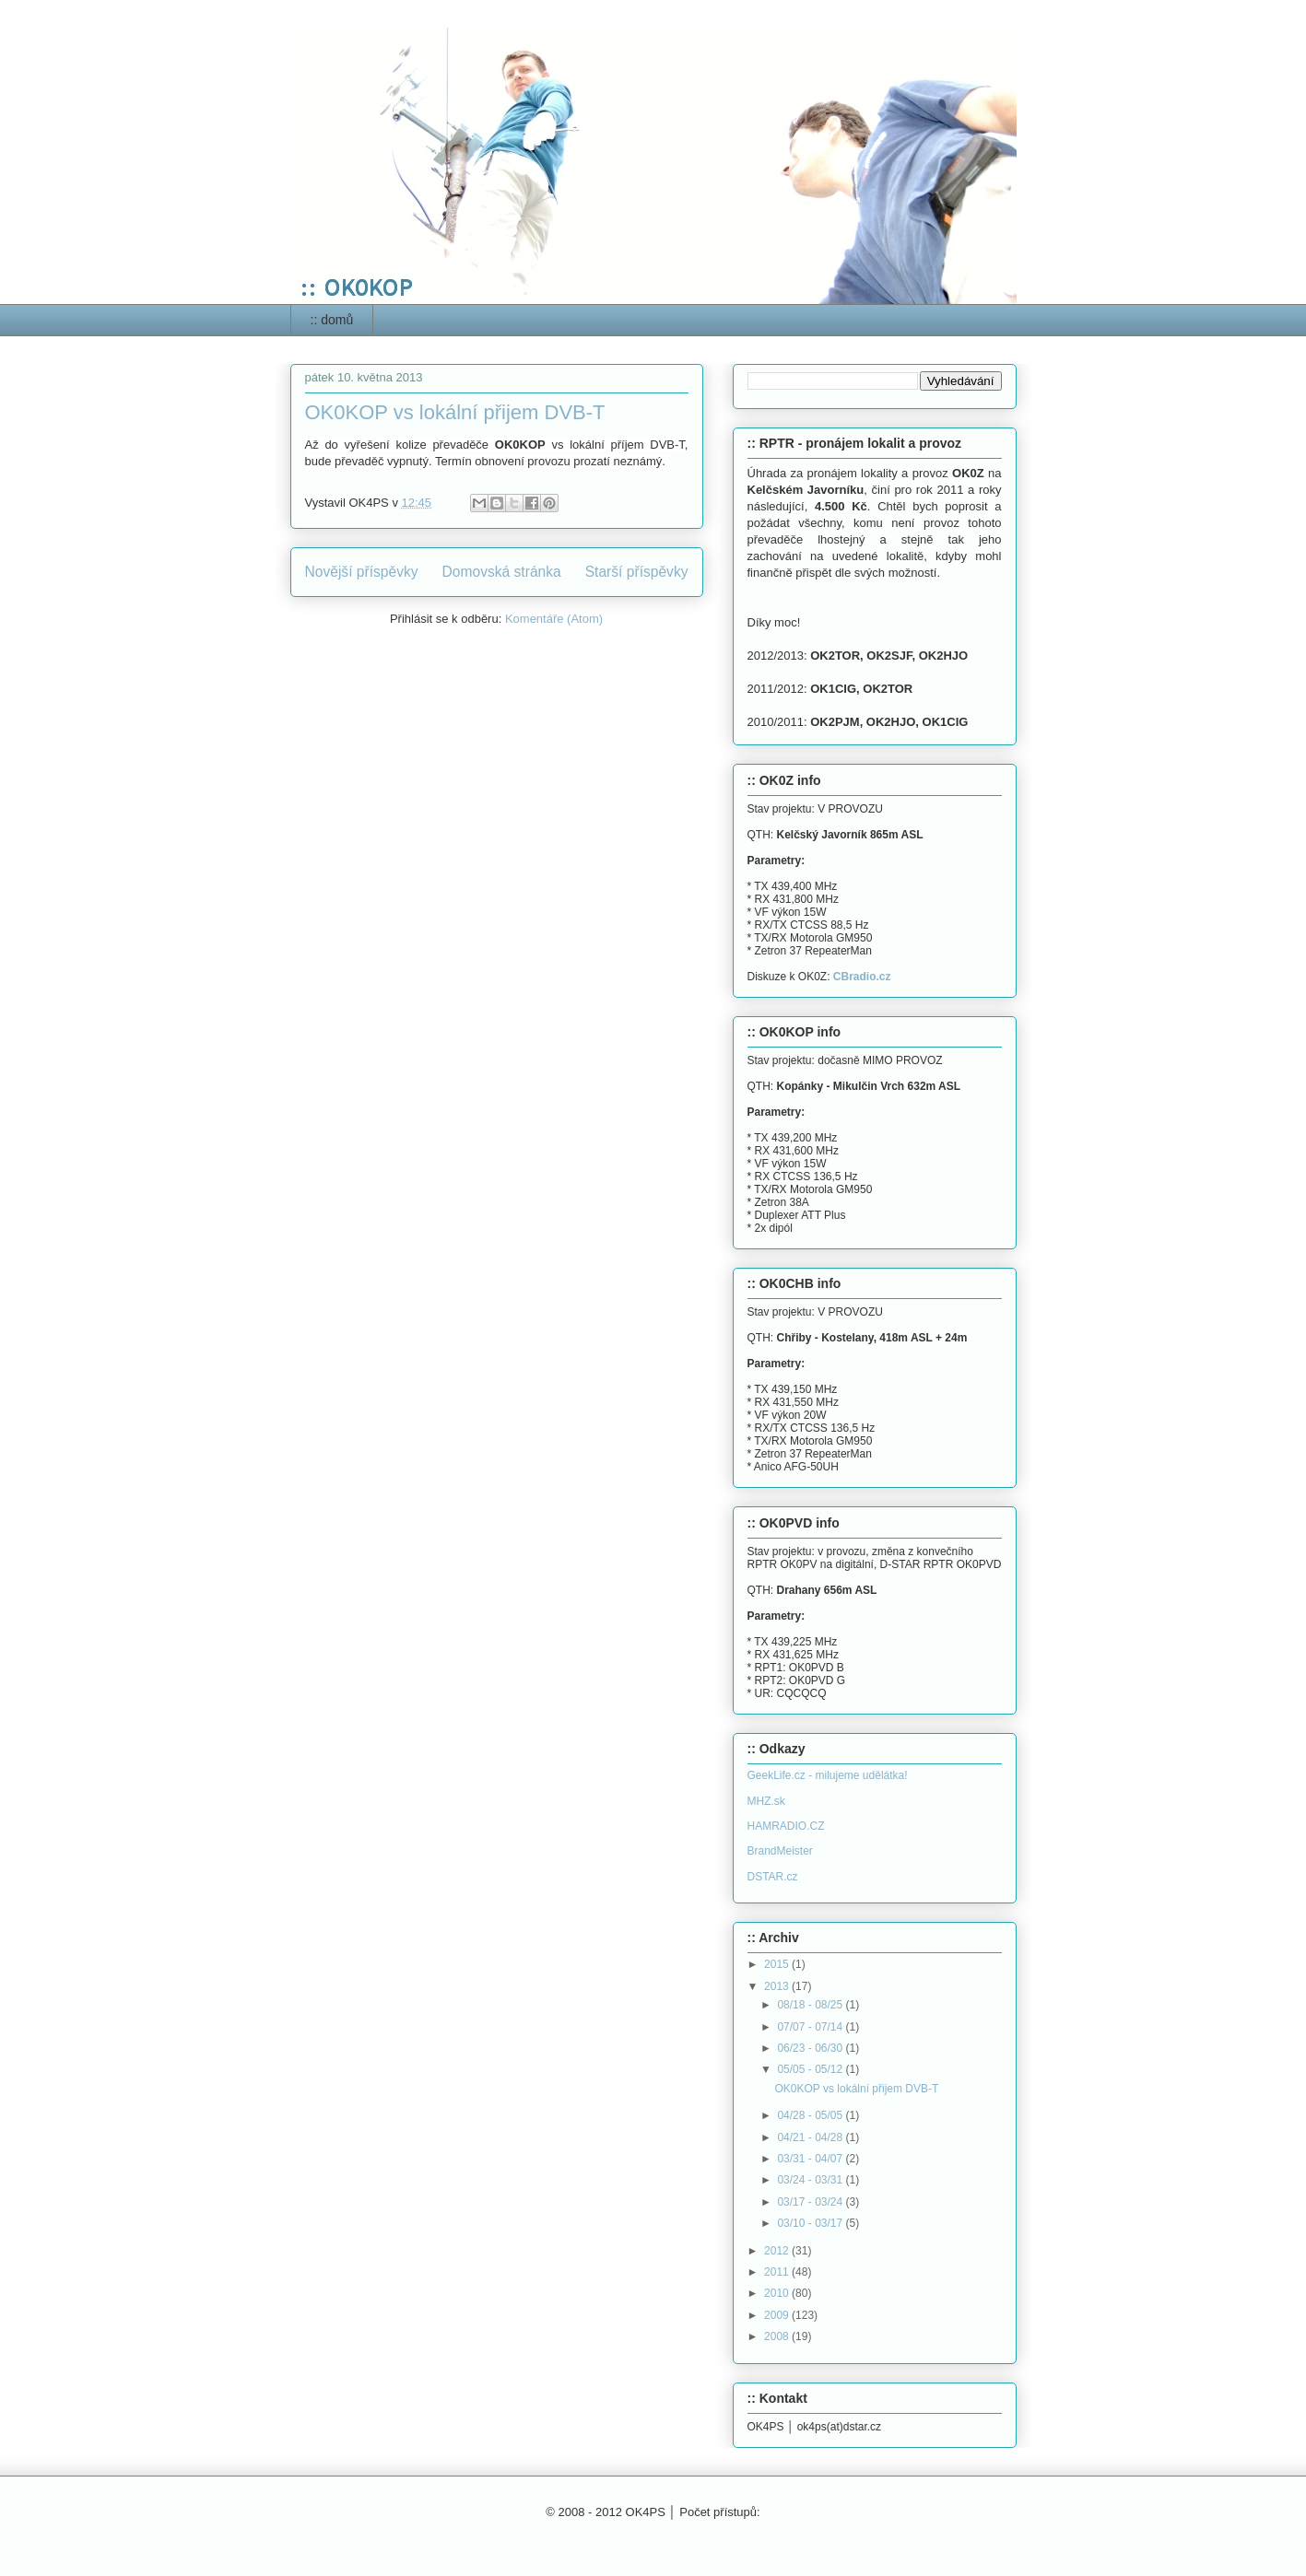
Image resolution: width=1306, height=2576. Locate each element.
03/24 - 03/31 (811, 2179)
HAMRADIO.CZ (786, 1826)
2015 (778, 1964)
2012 (778, 2250)
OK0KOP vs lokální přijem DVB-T (455, 412)
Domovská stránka (501, 572)
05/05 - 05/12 (811, 2069)
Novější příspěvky (361, 572)
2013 (778, 1986)
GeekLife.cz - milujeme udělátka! (827, 1775)
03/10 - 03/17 (811, 2223)
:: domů (332, 319)
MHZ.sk (766, 1801)
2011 (778, 2272)
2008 (778, 2336)
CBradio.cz (862, 976)
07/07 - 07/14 (811, 2026)
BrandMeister (780, 1850)
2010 (778, 2293)
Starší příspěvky (636, 572)
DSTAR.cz (772, 1876)
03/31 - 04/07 (811, 2158)
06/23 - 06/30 (811, 2048)
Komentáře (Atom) (554, 619)
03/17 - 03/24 (811, 2201)
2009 (778, 2315)
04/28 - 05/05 (811, 2115)
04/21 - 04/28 (811, 2137)
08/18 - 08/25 (811, 2004)
